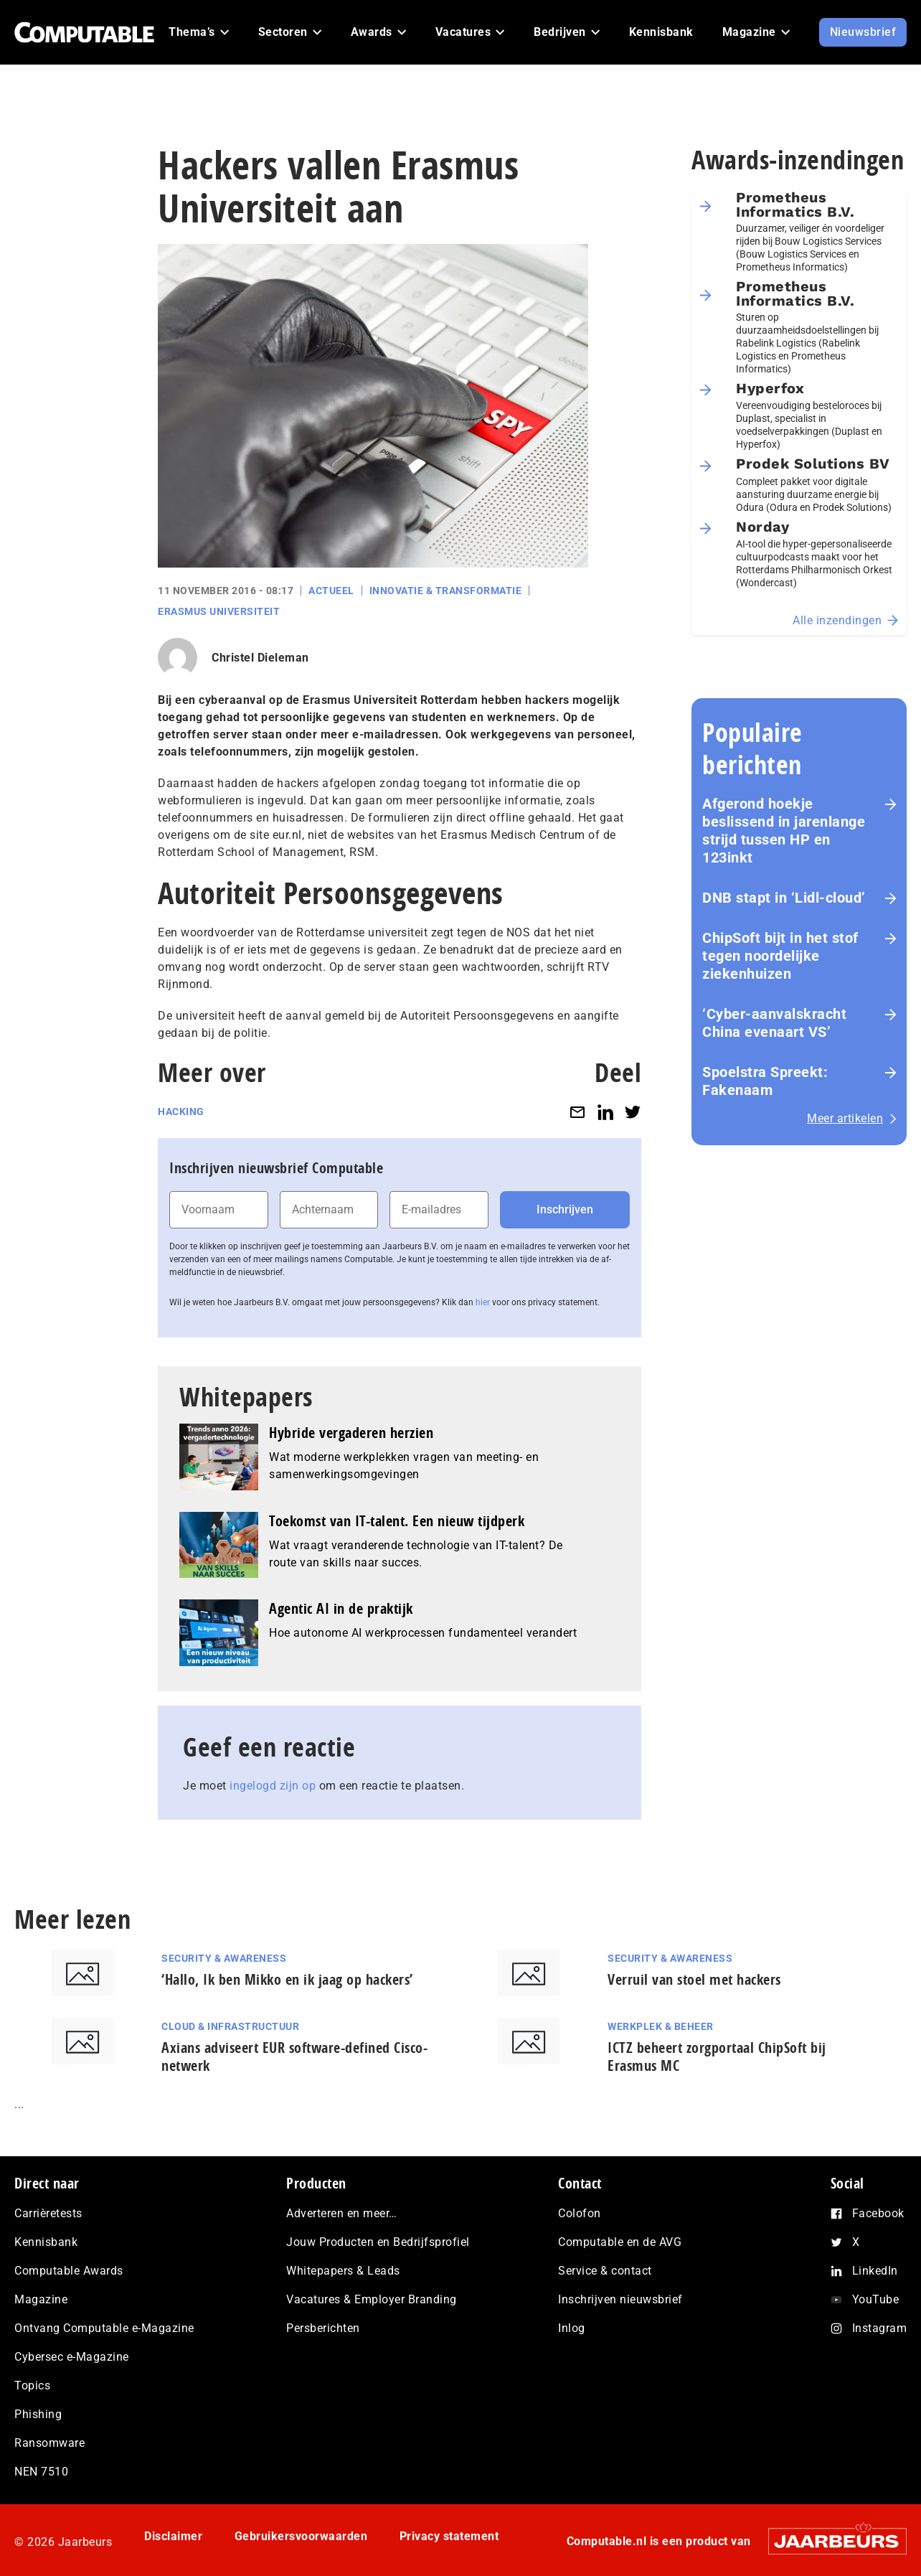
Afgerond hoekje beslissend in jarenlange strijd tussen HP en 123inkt (783, 830)
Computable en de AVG (619, 2242)
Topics (32, 2385)
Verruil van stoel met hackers (694, 1979)
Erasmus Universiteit (219, 611)
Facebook (878, 2213)
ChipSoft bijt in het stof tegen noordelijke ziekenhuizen (780, 955)
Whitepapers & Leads (343, 2270)
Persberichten (323, 2328)
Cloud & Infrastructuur (230, 2026)
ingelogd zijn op (273, 1785)
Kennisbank (45, 2242)
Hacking (181, 1111)
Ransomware (49, 2443)
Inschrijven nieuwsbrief (620, 2299)
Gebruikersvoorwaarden (301, 2536)
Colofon (579, 2213)
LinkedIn (875, 2270)
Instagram (879, 2328)
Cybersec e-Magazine (71, 2357)
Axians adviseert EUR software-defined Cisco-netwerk (294, 2056)
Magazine (40, 2299)
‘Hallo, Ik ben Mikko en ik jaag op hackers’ (287, 1979)
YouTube (875, 2299)
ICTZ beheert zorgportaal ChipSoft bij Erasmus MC (717, 2056)
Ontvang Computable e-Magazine (104, 2328)
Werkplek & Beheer (661, 2026)
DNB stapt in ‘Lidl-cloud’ (784, 897)
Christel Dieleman (260, 657)
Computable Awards (68, 2270)
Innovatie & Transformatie (445, 590)
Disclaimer (173, 2536)
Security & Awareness (223, 1958)
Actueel (331, 590)
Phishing (38, 2414)
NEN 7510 (41, 2471)
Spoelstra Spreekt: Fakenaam (765, 1081)
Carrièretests (48, 2213)
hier (483, 1302)
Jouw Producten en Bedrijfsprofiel (378, 2242)
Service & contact (605, 2270)
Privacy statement (449, 2536)
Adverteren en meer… (341, 2213)
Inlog (571, 2328)
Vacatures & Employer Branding (371, 2299)
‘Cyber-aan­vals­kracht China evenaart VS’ (774, 1022)
